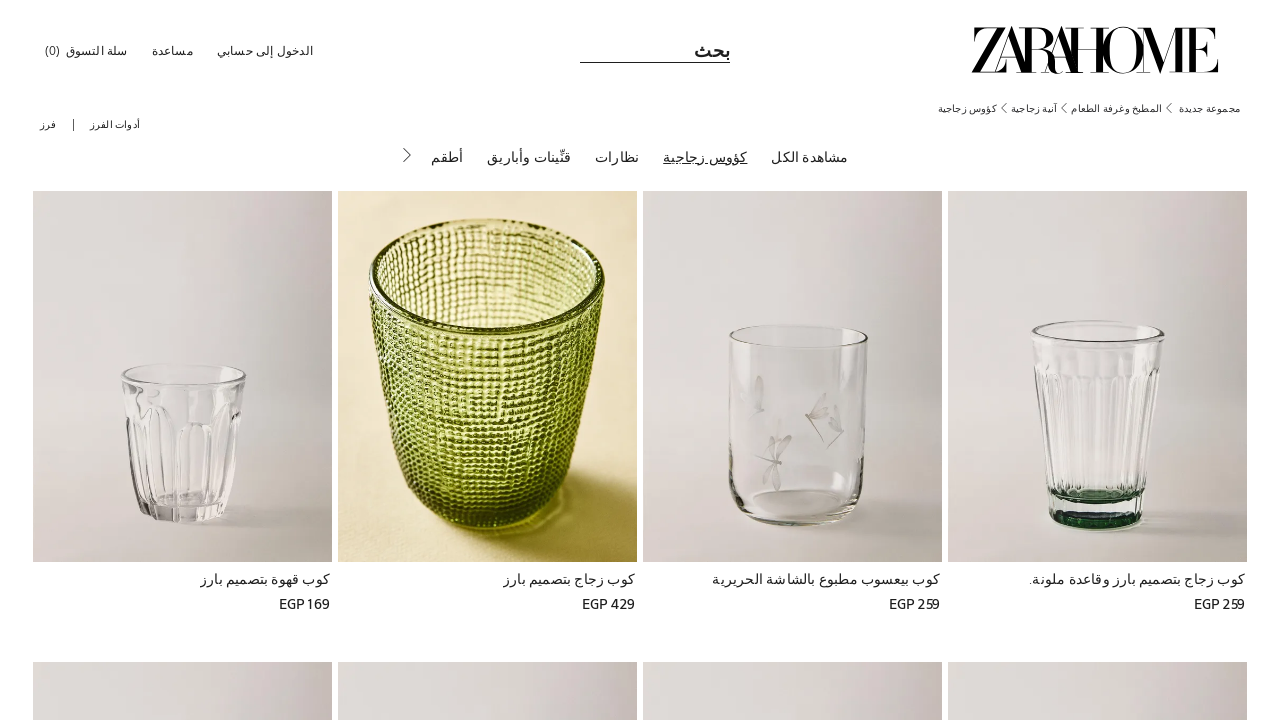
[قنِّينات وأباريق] (529, 159)
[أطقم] (447, 159)
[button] (267, 50)
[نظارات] (617, 159)
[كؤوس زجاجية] (705, 159)
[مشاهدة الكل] (809, 159)
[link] (1095, 50)
